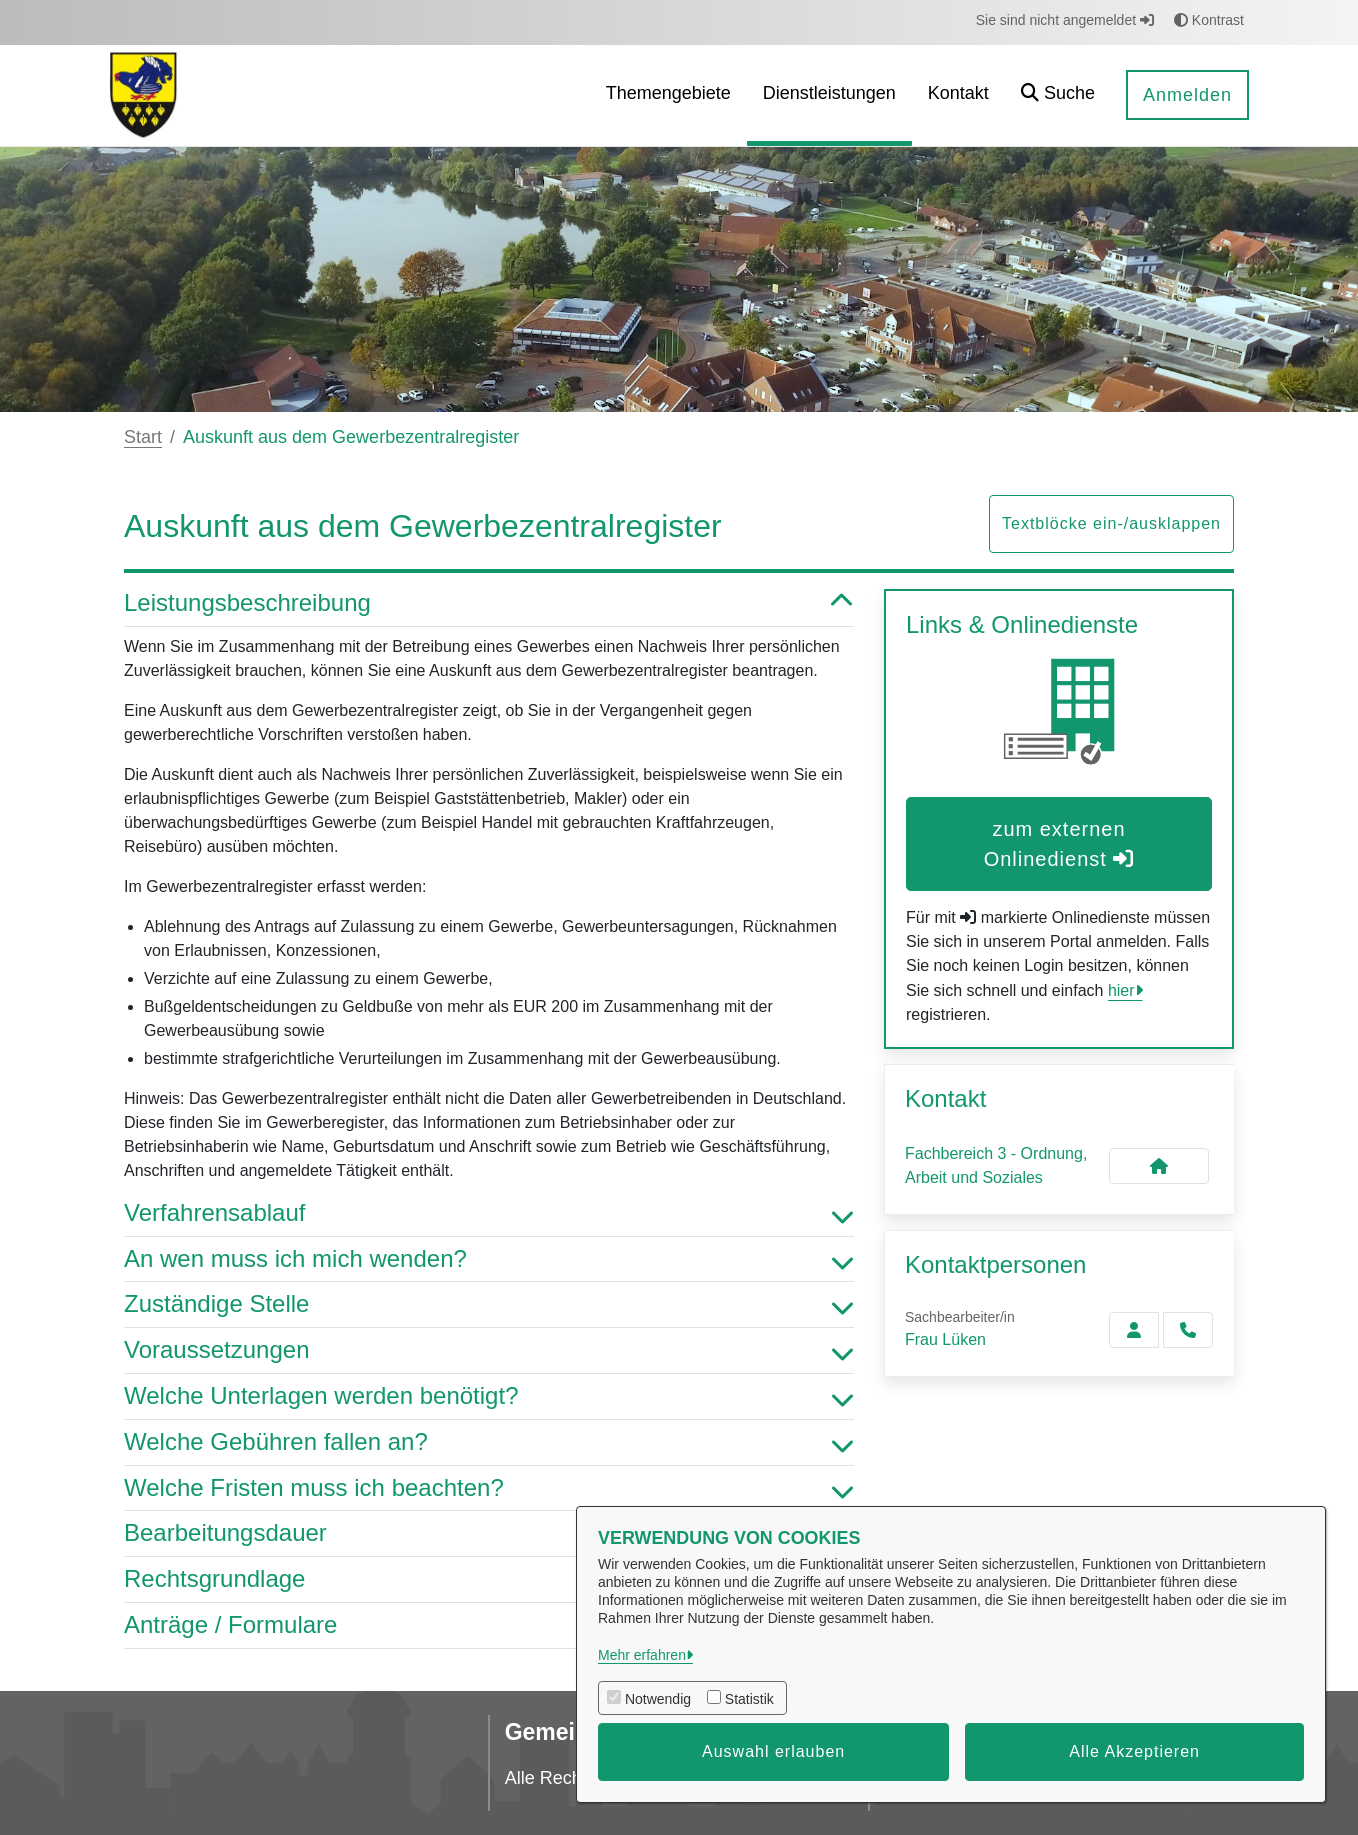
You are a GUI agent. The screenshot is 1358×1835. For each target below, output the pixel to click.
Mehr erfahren (642, 1655)
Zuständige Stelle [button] (489, 1304)
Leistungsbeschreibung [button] (489, 603)
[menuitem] (668, 95)
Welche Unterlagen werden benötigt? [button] (489, 1396)
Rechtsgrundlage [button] (489, 1579)
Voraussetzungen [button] (489, 1350)
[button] (1058, 95)
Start (143, 437)
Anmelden (1187, 95)
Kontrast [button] (1209, 20)
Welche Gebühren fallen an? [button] (489, 1442)
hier (1121, 990)
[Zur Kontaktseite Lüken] (1134, 1330)
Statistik (749, 1699)
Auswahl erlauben (773, 1751)
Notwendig (658, 1699)
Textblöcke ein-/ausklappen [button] (1111, 523)
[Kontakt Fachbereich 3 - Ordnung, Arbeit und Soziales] (1159, 1166)
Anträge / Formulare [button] (489, 1625)
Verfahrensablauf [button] (489, 1213)
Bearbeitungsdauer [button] (489, 1533)
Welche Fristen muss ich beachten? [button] (489, 1488)
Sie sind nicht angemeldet (1065, 20)
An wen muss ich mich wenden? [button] (489, 1259)
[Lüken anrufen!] (1188, 1330)
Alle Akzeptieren (1134, 1751)
